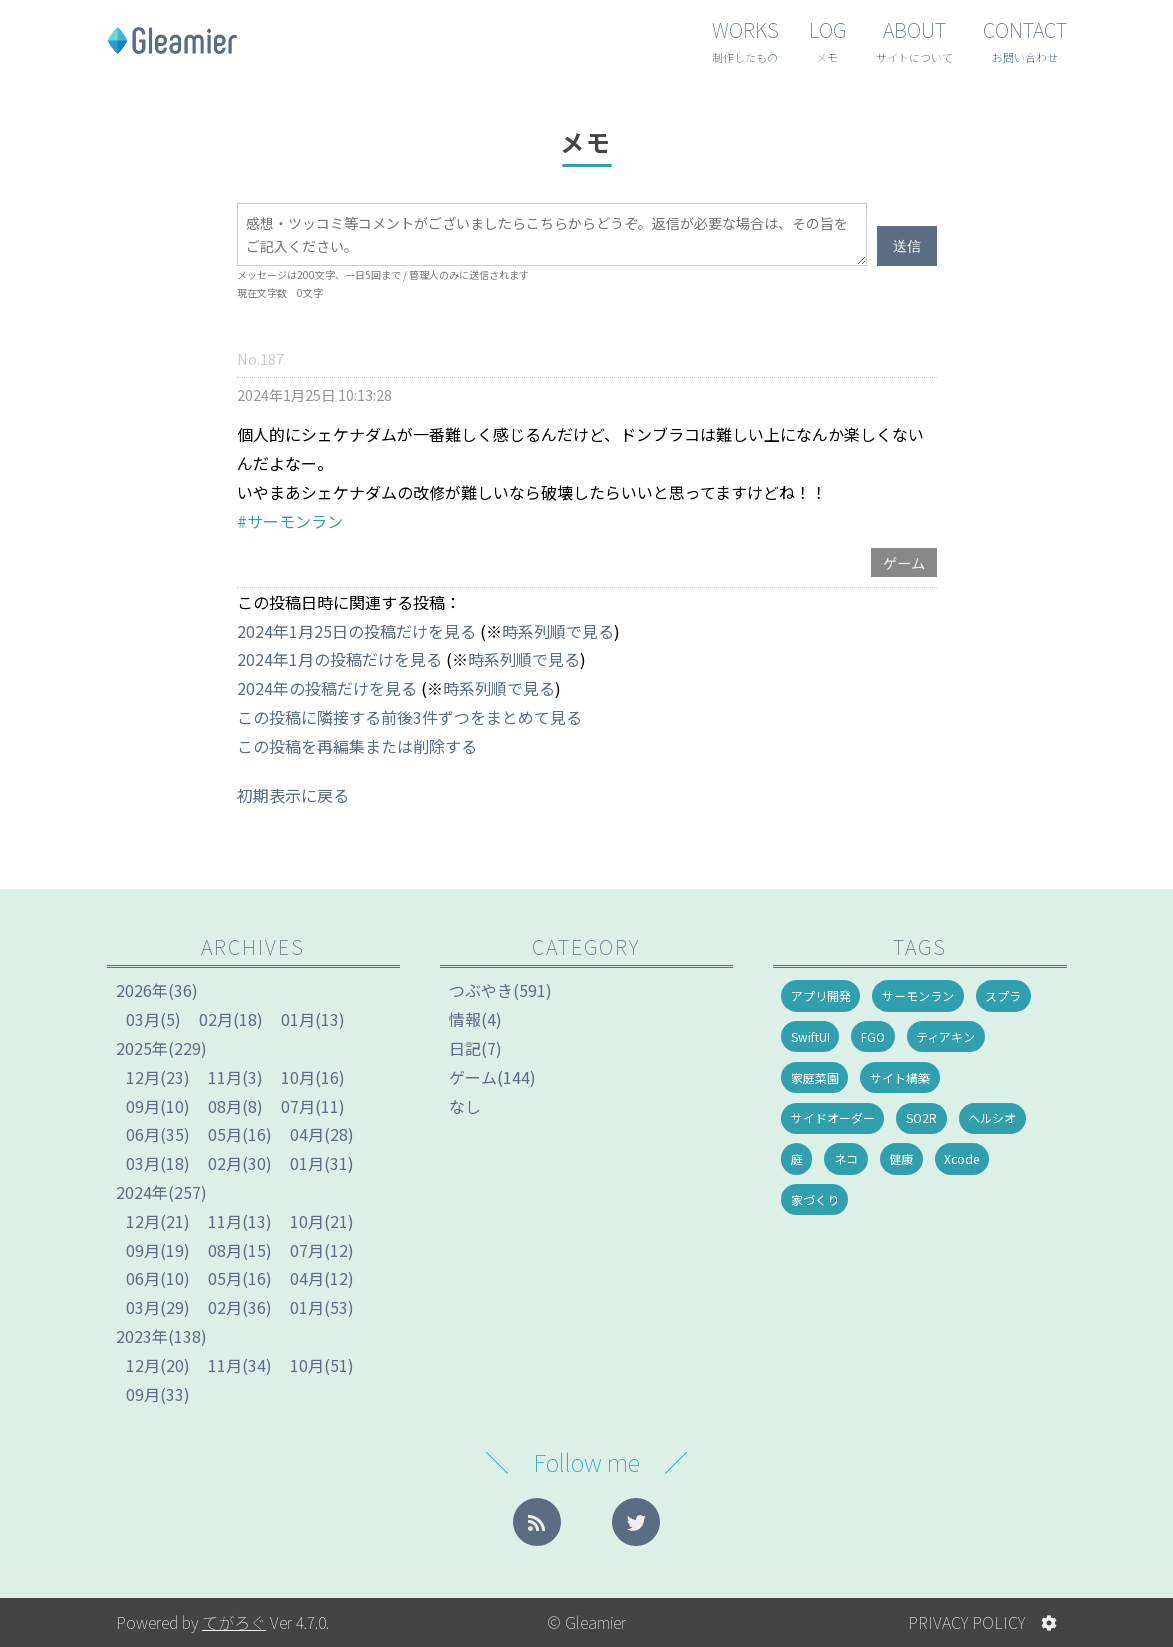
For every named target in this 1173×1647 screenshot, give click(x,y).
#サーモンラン (290, 521)
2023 (142, 1336)
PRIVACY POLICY (966, 1622)
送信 (907, 246)
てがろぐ (234, 1622)
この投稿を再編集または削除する (357, 746)
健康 (901, 1158)
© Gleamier (586, 1622)
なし (465, 1106)
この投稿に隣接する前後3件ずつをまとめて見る (409, 717)
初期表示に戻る (293, 795)
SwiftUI (810, 1036)
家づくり (815, 1199)
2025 (142, 1048)
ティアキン (945, 1036)
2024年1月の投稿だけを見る (339, 659)
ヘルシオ (992, 1117)
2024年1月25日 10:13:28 (314, 394)
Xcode (961, 1158)
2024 (142, 1192)
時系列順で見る (558, 631)
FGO (873, 1036)
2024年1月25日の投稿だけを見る (356, 631)
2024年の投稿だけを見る (327, 688)
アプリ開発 (821, 995)
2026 (142, 990)
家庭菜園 (815, 1077)
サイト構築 (900, 1077)
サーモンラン (918, 995)
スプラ (1003, 995)
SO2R (921, 1117)
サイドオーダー (833, 1117)
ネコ (846, 1158)
